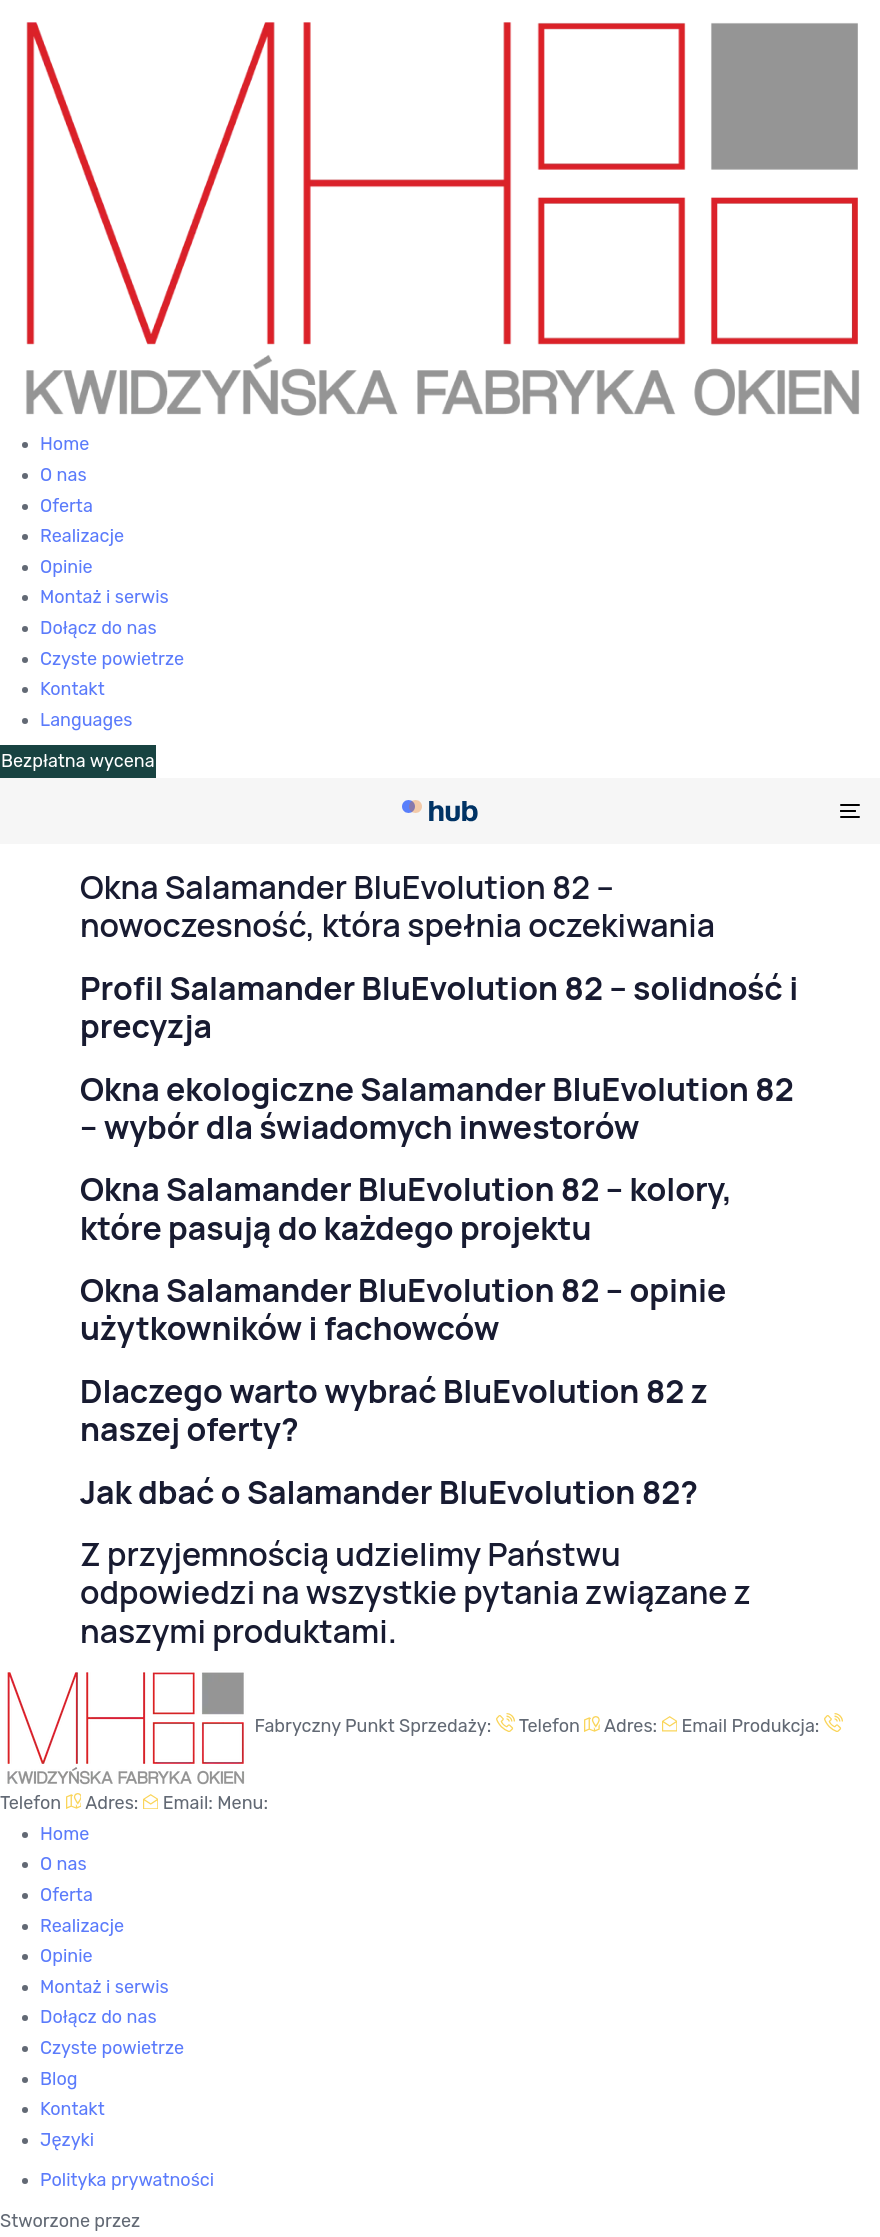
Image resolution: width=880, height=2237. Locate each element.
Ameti (168, 2221)
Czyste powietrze (112, 659)
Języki (67, 2140)
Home (64, 444)
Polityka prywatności (127, 2180)
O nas (63, 475)
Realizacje (82, 536)
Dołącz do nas (98, 628)
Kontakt (72, 689)
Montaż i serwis (104, 597)
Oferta (66, 506)
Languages (86, 720)
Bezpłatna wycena (78, 761)
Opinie (66, 567)
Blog (58, 2079)
